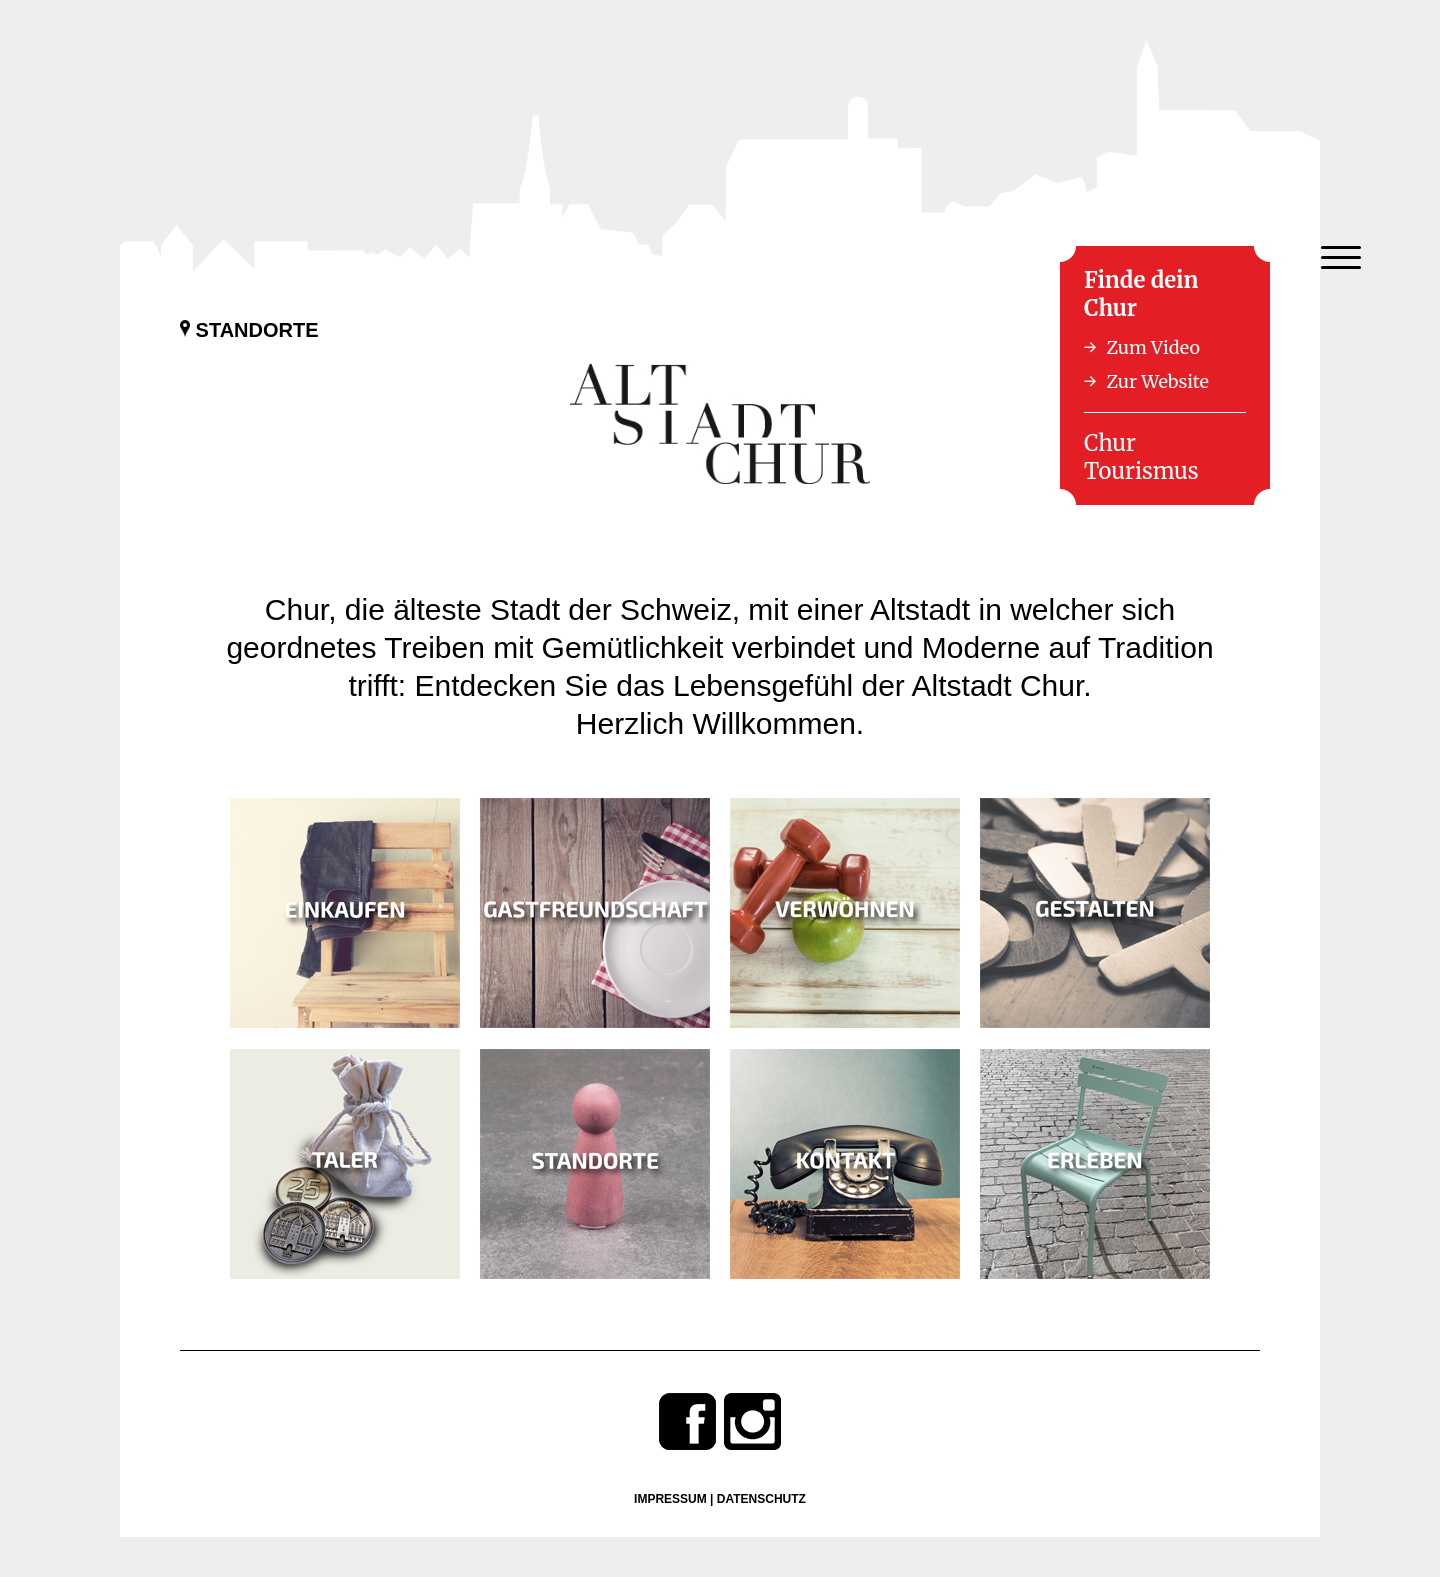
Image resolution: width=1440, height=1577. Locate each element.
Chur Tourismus (1141, 457)
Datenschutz (761, 1499)
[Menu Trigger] (1340, 257)
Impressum (670, 1499)
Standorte (249, 330)
